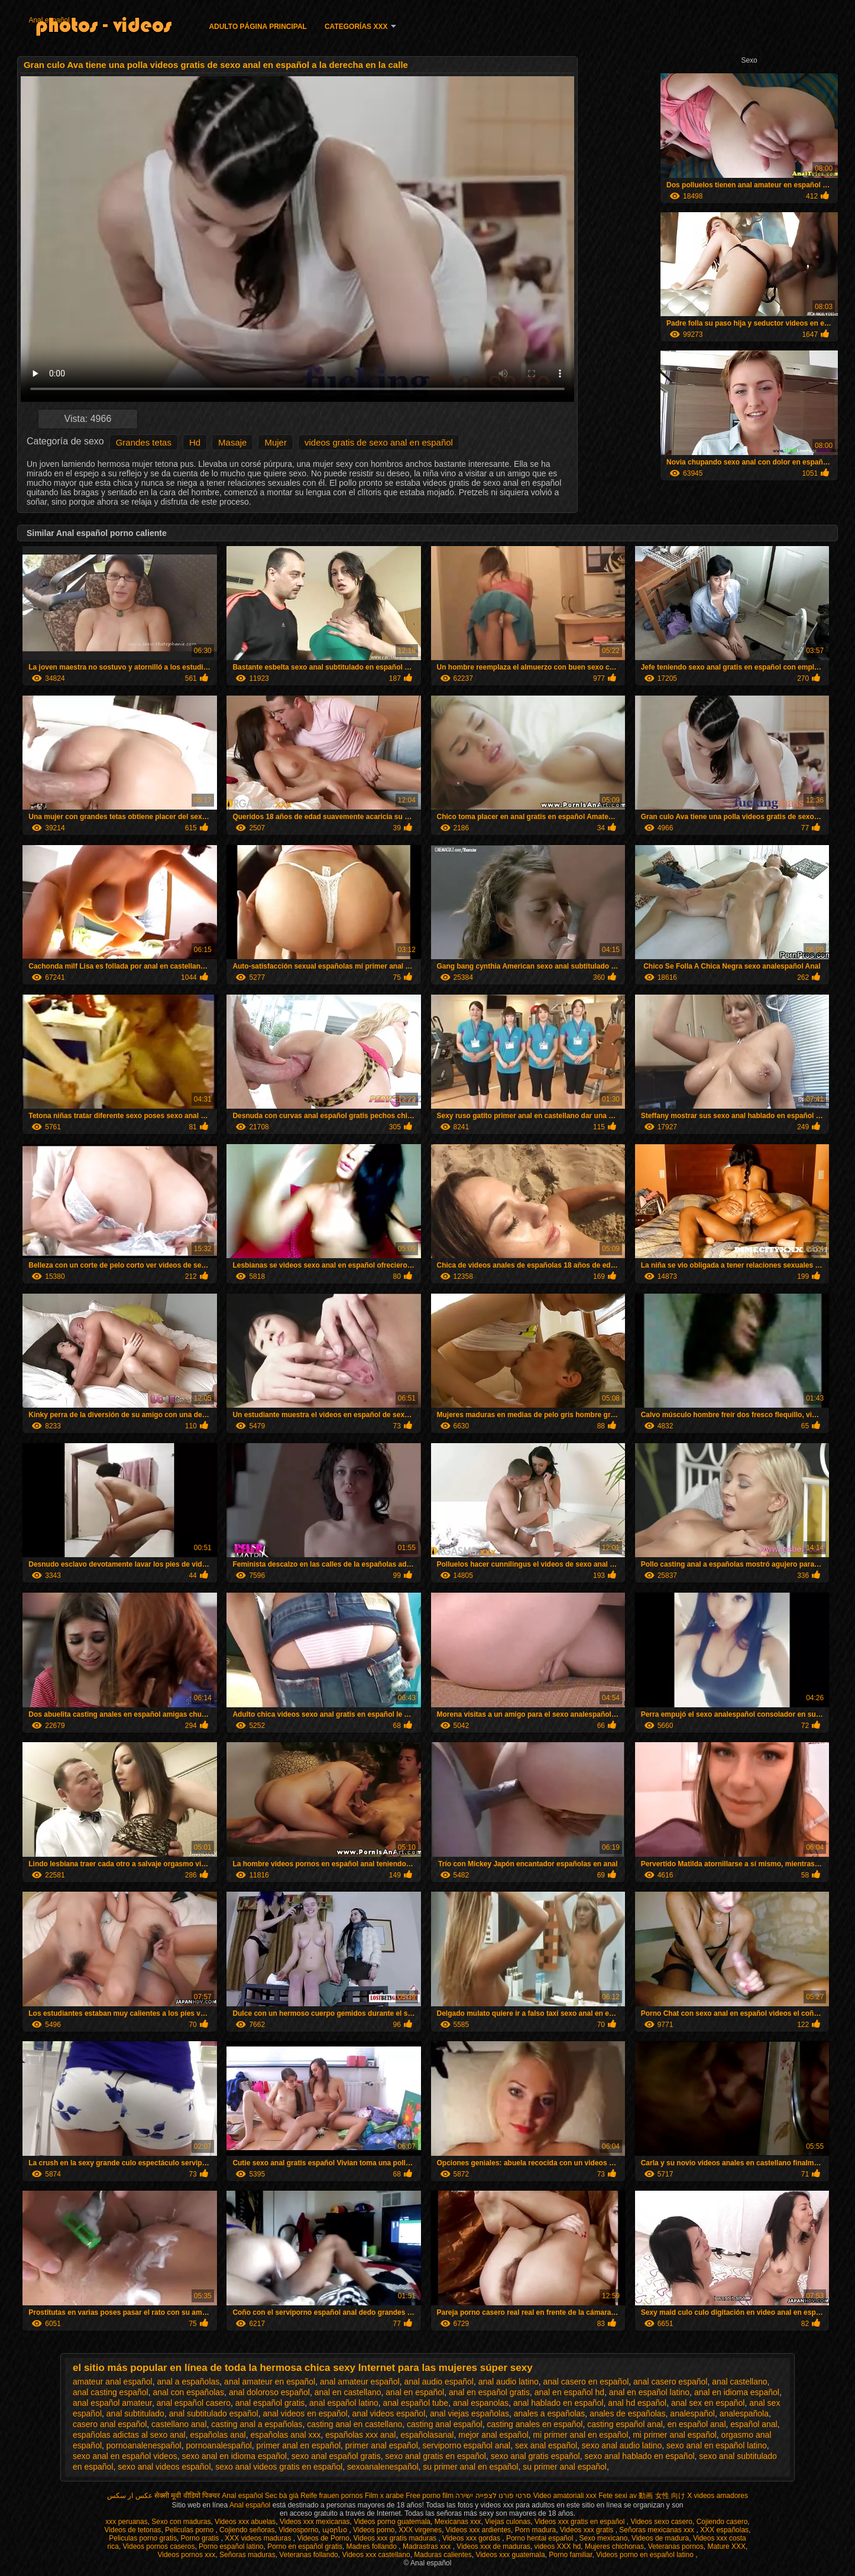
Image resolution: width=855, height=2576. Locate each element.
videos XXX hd (558, 2546)
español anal (753, 2424)
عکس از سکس (130, 2495)
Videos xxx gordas (472, 2538)
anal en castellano (348, 2392)
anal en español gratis (489, 2392)
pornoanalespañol (219, 2445)
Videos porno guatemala (392, 2521)
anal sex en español (708, 2403)
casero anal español (110, 2424)
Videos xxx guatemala (510, 2555)
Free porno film (430, 2495)
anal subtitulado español (213, 2413)
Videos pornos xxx (186, 2555)
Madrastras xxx (428, 2546)
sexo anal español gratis (336, 2456)
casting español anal (625, 2424)
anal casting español (110, 2392)
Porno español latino (231, 2546)
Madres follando (372, 2546)
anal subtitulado (135, 2413)
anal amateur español (360, 2381)
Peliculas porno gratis (143, 2538)
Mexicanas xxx (458, 2521)
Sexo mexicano (603, 2538)
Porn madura (535, 2530)
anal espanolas (481, 2403)
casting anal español (444, 2424)
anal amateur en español (269, 2381)
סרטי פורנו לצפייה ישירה (493, 2495)
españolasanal (427, 2434)
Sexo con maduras (180, 2521)
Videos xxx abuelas (245, 2521)
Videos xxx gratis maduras (396, 2538)
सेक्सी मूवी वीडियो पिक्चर (187, 2495)
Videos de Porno (323, 2538)
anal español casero (194, 2403)
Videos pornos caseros (159, 2546)
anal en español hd (569, 2392)
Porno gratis (201, 2538)
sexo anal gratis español (535, 2456)
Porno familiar (570, 2555)
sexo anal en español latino (716, 2445)
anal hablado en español (558, 2403)
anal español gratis (270, 2403)
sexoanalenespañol (383, 2466)
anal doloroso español (269, 2392)
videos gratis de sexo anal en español (379, 442)
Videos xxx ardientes (478, 2530)
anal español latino (343, 2403)
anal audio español (439, 2381)
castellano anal (178, 2424)
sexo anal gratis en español (436, 2456)
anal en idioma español (736, 2392)
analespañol (692, 2413)
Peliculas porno (190, 2530)
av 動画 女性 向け (657, 2495)
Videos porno (374, 2530)
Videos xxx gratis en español (581, 2521)
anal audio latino (508, 2381)
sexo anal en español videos (125, 2456)
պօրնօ (335, 2530)
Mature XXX (726, 2546)
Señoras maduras (247, 2555)
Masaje (232, 442)
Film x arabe (384, 2495)
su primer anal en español (470, 2466)
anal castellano (739, 2381)
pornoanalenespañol (144, 2445)
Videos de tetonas (133, 2530)
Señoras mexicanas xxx (657, 2530)
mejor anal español (493, 2434)
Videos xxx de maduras (493, 2546)
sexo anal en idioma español (234, 2456)
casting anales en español (535, 2424)
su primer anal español (565, 2466)
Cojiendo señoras (246, 2530)
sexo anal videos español (164, 2466)
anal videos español (389, 2413)
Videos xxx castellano (376, 2555)
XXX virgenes (420, 2530)
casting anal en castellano (354, 2424)
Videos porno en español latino (645, 2555)
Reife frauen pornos (331, 2495)
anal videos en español (305, 2413)
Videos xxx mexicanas (315, 2521)
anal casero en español (586, 2381)
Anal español (48, 20)
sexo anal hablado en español (640, 2456)
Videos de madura (660, 2538)
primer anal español (381, 2445)
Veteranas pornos (676, 2546)
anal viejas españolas (469, 2413)
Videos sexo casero (661, 2521)
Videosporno (298, 2530)
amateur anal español (113, 2381)
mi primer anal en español (580, 2434)
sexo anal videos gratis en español (278, 2466)
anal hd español (637, 2403)
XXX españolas (724, 2530)
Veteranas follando (308, 2555)
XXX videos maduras (259, 2538)
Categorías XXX (356, 26)
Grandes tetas (143, 442)
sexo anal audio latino (622, 2445)
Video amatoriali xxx (565, 2495)
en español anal (697, 2424)
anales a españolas (549, 2413)
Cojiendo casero (722, 2521)
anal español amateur (112, 2403)
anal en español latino (649, 2392)
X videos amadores (717, 2495)
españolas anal (217, 2434)
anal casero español (670, 2381)
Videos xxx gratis (588, 2530)
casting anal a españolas (256, 2424)
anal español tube (416, 2403)
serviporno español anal (467, 2445)
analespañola (744, 2413)
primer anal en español (299, 2445)
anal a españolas (188, 2381)
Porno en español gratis (304, 2546)
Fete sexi (612, 2495)
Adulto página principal (258, 26)
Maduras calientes (442, 2555)
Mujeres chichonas (614, 2546)
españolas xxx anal (360, 2434)
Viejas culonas (507, 2521)
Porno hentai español (540, 2538)
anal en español (415, 2392)
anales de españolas (627, 2413)
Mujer (275, 442)
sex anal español (546, 2445)
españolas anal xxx (285, 2434)
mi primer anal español (675, 2434)
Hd (194, 442)
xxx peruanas (126, 2521)
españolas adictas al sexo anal (129, 2434)
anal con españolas (188, 2392)
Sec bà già (282, 2495)
